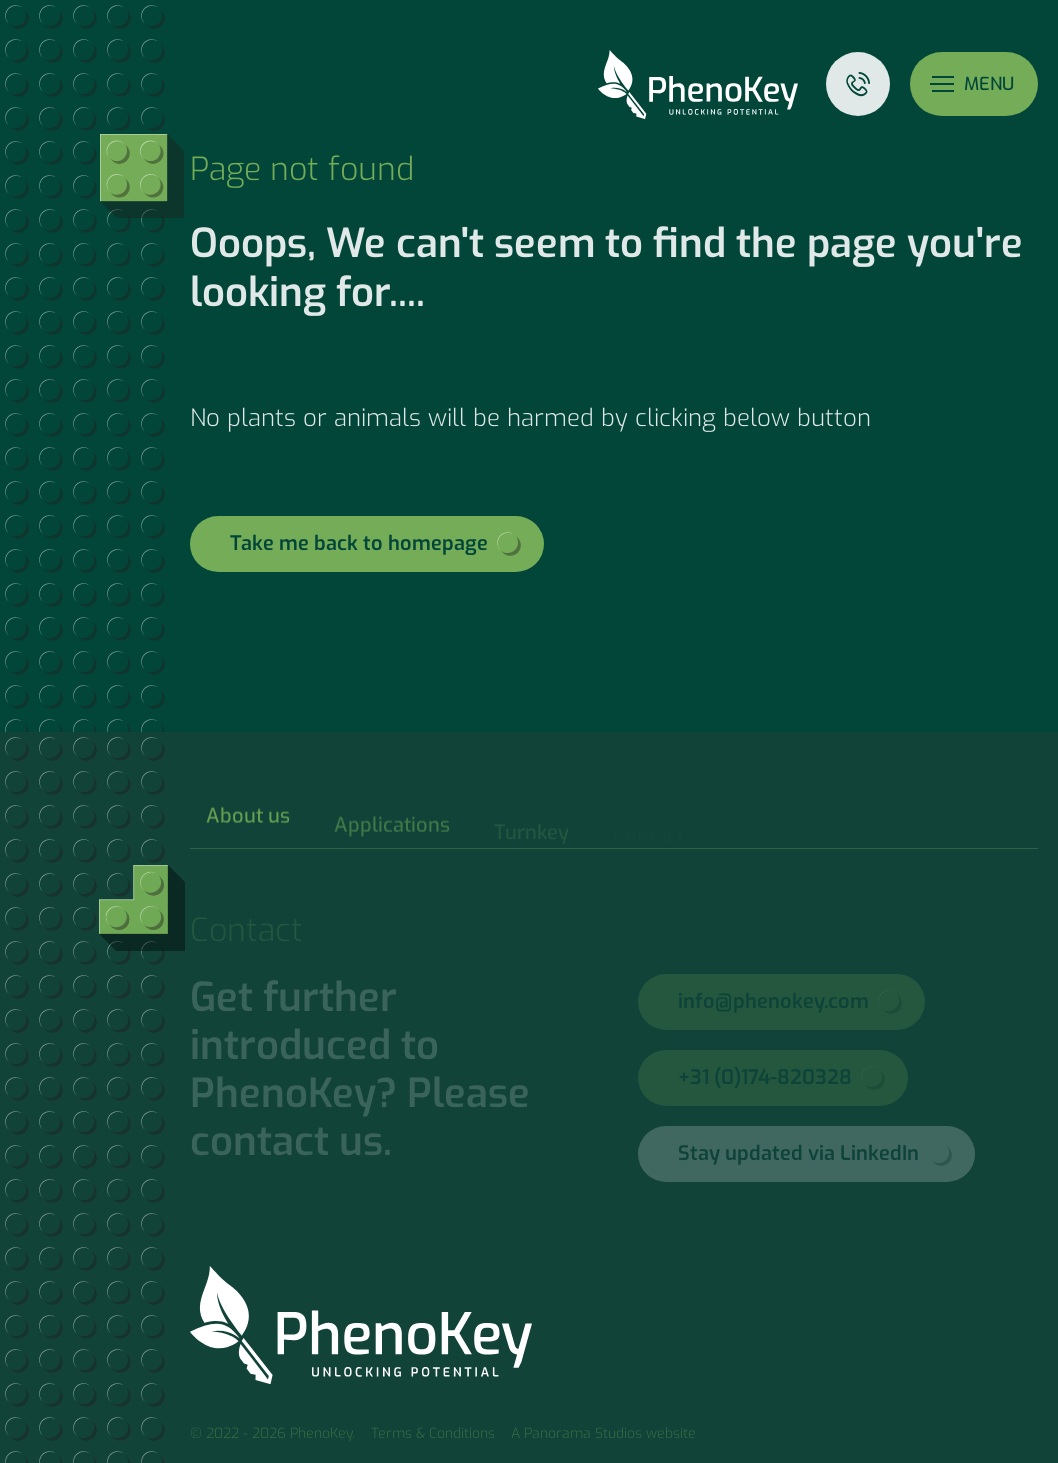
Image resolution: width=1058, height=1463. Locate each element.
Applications (392, 833)
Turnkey (531, 837)
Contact (858, 84)
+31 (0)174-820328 (765, 1077)
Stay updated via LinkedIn (798, 1153)
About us (248, 825)
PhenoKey (698, 84)
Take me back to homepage (359, 543)
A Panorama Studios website (603, 1433)
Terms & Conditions (433, 1433)
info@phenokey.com (773, 1001)
